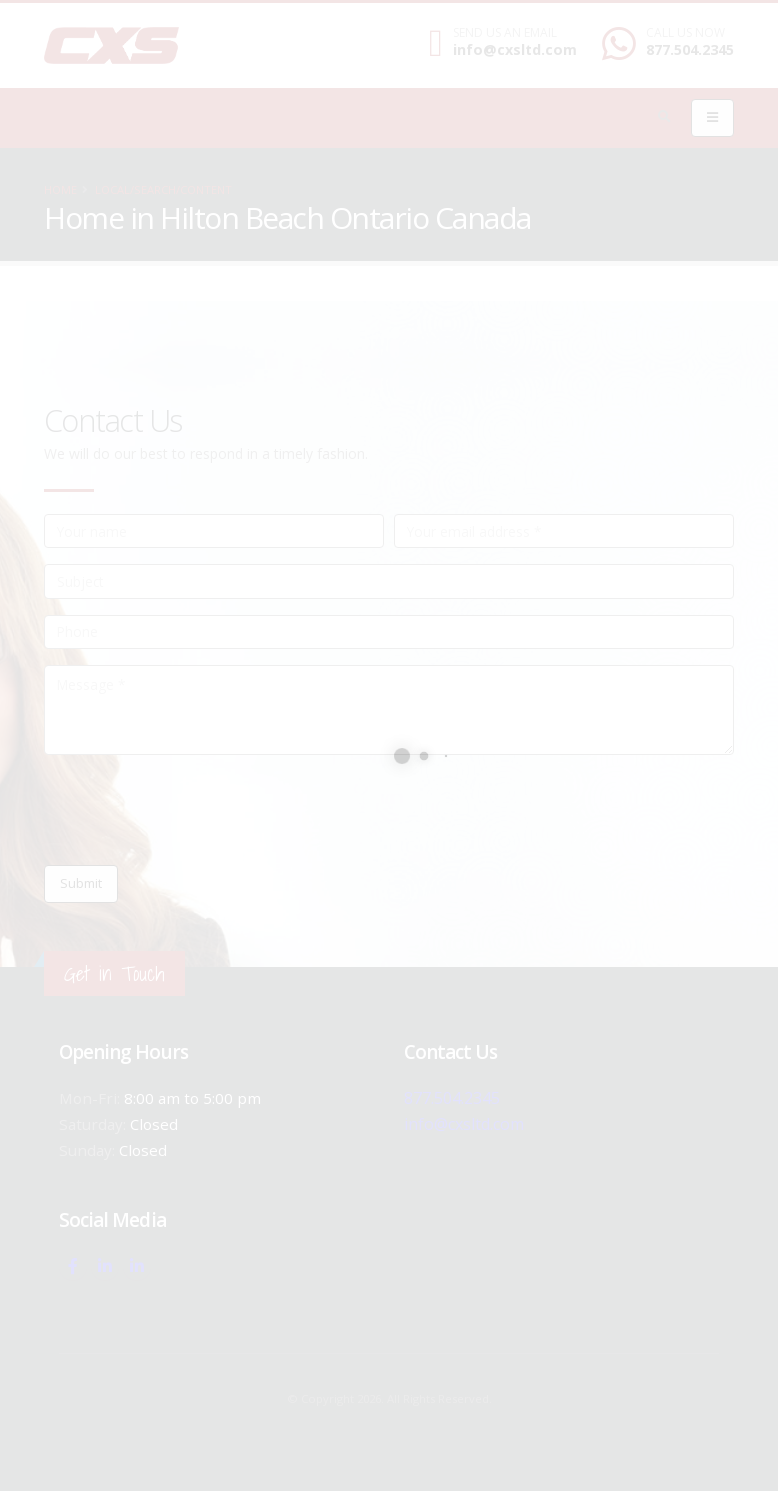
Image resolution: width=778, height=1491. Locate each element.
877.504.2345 (690, 49)
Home (60, 189)
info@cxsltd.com (515, 49)
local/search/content (163, 189)
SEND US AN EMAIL (505, 33)
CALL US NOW (685, 33)
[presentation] (196, 810)
